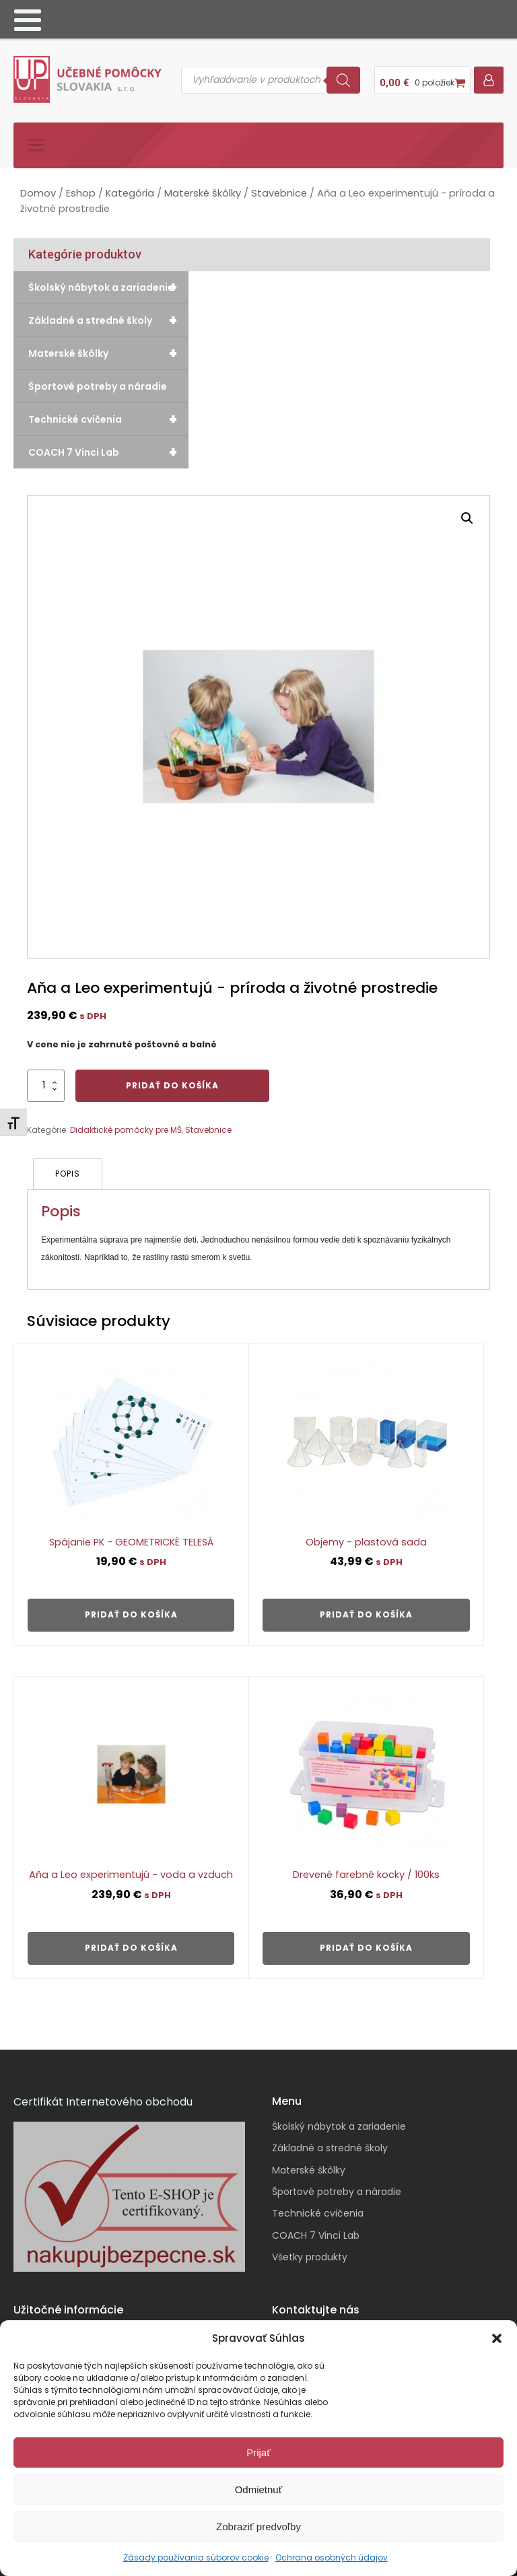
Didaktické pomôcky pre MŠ (126, 1124)
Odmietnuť (259, 2489)
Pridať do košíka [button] (131, 1607)
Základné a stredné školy (108, 315)
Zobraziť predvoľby (258, 2526)
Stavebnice (279, 188)
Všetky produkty (309, 2250)
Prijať (258, 2452)
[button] (497, 2338)
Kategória (130, 188)
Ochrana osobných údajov (331, 2557)
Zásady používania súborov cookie (196, 2557)
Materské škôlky (202, 188)
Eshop (81, 188)
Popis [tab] (68, 1167)
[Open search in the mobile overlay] (270, 77)
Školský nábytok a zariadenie (108, 282)
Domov (38, 188)
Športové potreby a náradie (97, 381)
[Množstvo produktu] (46, 1080)
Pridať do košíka (172, 1080)
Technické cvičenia (108, 414)
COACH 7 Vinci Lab (108, 447)
